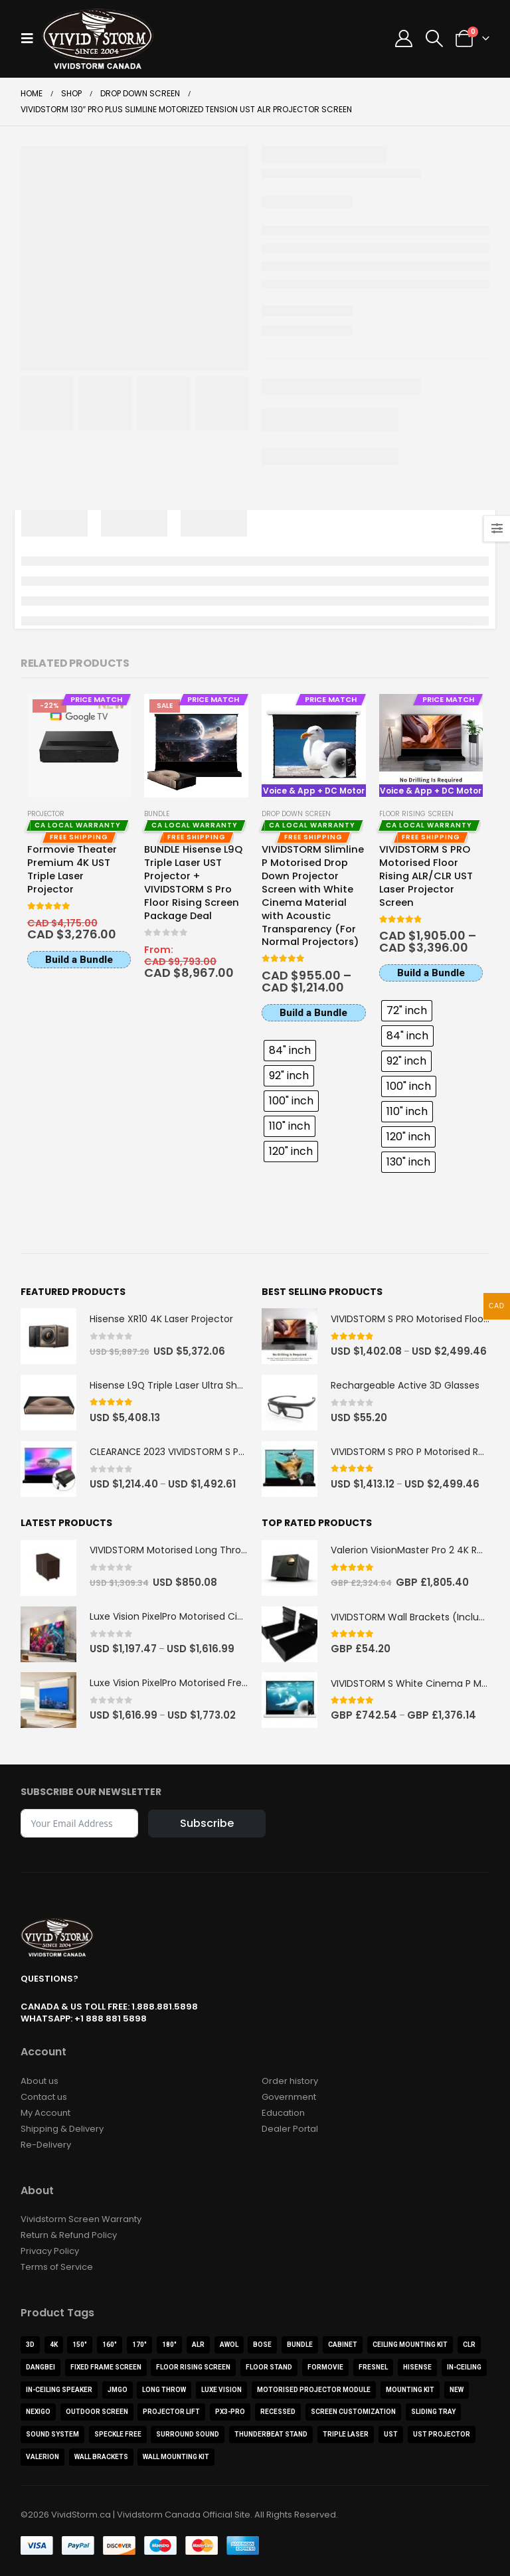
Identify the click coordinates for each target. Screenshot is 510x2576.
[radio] (289, 1051)
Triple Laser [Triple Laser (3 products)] (346, 2435)
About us (39, 2081)
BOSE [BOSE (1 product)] (262, 2345)
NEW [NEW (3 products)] (457, 2389)
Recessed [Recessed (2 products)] (278, 2412)
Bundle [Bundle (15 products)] (300, 2345)
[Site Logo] (97, 39)
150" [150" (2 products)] (79, 2345)
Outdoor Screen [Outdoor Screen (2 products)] (97, 2412)
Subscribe (207, 1823)
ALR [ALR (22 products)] (198, 2345)
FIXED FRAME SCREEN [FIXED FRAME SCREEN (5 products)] (105, 2367)
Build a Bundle (79, 960)
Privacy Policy (50, 2251)
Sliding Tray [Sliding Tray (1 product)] (433, 2412)
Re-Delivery (46, 2144)
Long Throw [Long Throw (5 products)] (164, 2389)
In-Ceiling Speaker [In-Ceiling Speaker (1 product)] (59, 2389)
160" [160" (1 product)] (109, 2345)
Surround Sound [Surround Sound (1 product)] (187, 2435)
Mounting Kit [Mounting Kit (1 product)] (410, 2389)
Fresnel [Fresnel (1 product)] (373, 2367)
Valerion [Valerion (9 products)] (42, 2456)
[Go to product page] (79, 746)
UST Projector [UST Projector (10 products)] (441, 2435)
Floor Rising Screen (416, 814)
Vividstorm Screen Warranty (81, 2219)
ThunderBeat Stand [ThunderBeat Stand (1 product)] (270, 2435)
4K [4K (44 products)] (54, 2345)
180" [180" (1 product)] (169, 2345)
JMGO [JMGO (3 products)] (118, 2389)
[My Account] (404, 38)
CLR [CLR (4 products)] (469, 2345)
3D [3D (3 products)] (30, 2345)
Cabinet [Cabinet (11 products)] (342, 2345)
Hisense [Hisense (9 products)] (417, 2367)
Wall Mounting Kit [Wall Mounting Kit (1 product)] (176, 2456)
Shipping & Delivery (62, 2128)
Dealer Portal (290, 2128)
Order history (290, 2081)
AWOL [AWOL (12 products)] (229, 2345)
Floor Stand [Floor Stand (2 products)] (269, 2367)
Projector (45, 814)
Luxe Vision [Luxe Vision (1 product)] (221, 2389)
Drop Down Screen (296, 814)
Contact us (44, 2097)
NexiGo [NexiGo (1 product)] (38, 2412)
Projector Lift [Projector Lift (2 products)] (171, 2412)
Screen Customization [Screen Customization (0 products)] (353, 2412)
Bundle (156, 814)
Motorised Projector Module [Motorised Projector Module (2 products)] (314, 2389)
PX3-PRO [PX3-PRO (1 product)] (230, 2412)
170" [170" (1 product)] (139, 2345)
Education (283, 2112)
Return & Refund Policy (69, 2235)
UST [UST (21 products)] (391, 2435)
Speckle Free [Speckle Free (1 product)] (117, 2435)
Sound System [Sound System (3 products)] (52, 2435)
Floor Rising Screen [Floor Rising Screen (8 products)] (193, 2367)
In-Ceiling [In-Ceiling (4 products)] (464, 2367)
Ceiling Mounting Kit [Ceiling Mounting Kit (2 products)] (410, 2345)
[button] (31, 38)
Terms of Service (57, 2267)
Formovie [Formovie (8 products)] (325, 2367)
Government (289, 2097)
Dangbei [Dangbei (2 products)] (40, 2367)
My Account (45, 2112)
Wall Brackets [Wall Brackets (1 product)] (101, 2456)
